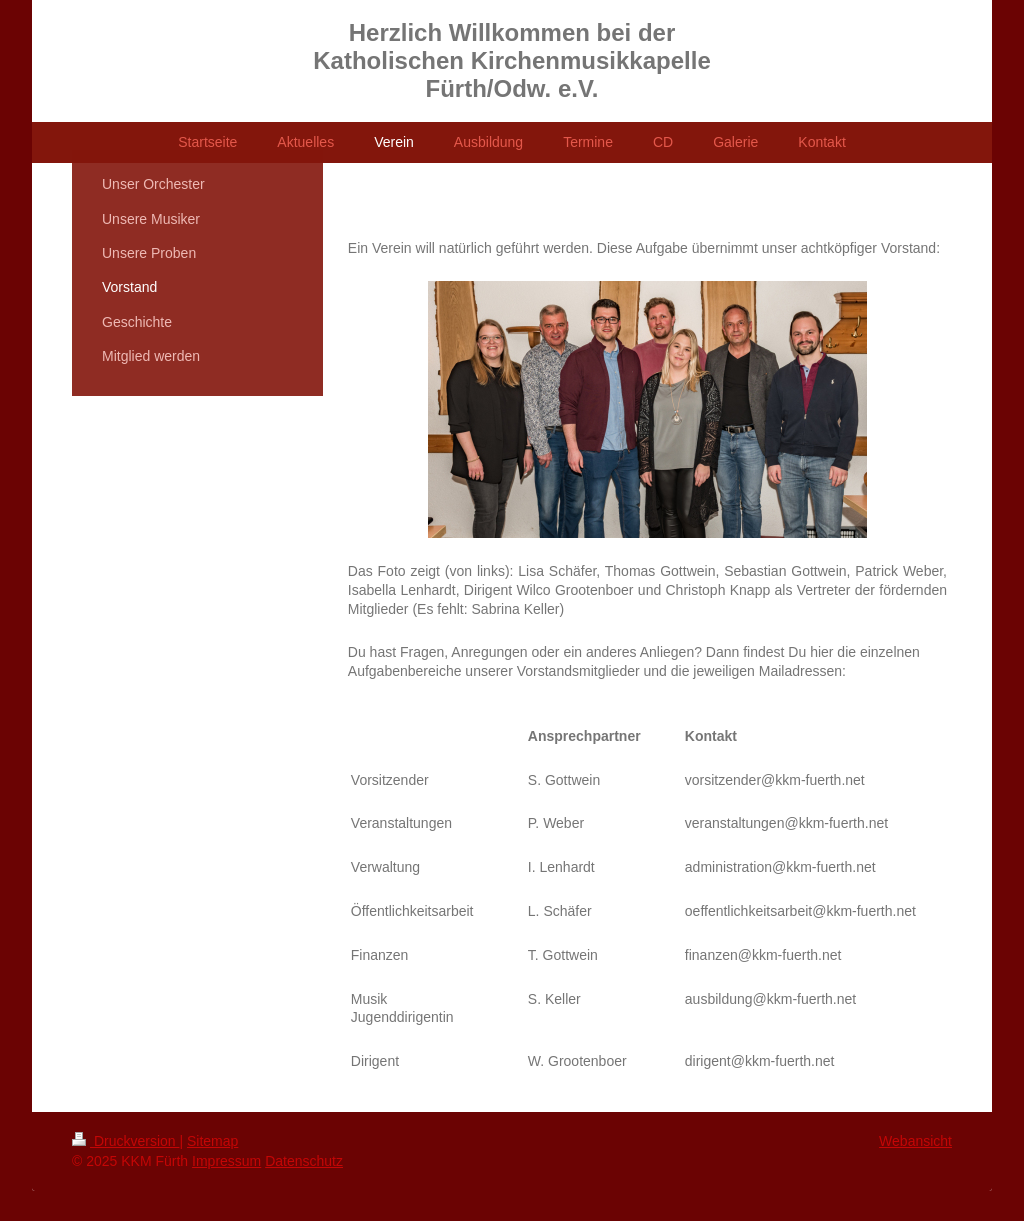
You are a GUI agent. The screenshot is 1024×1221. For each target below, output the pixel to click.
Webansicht (915, 1141)
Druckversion (125, 1141)
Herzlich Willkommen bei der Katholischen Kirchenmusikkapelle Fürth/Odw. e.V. (511, 60)
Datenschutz (304, 1161)
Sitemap (212, 1141)
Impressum (226, 1161)
